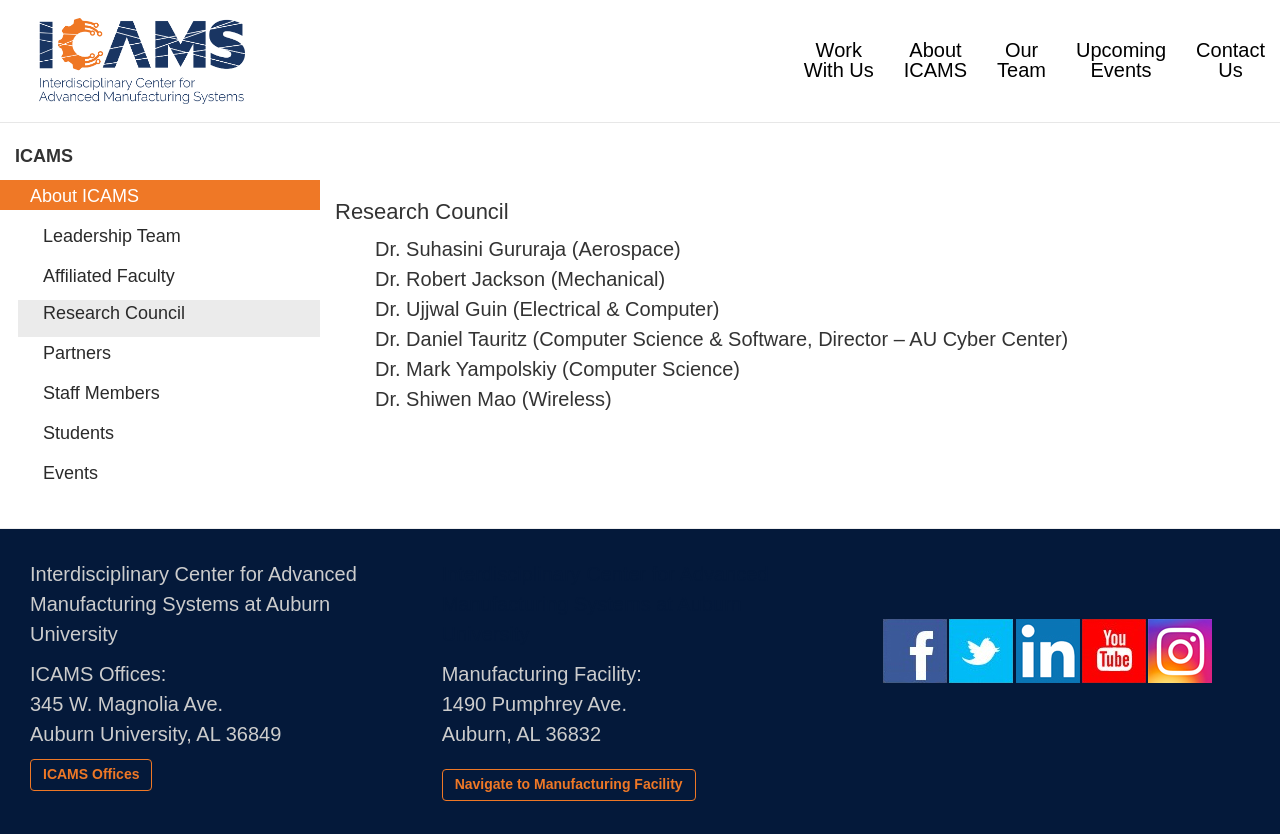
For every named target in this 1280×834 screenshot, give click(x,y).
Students (78, 433)
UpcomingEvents (1121, 60)
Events (70, 473)
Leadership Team (112, 236)
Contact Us (1230, 60)
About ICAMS (935, 60)
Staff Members (101, 393)
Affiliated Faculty (109, 276)
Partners (77, 353)
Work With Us (846, 60)
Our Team (1021, 60)
